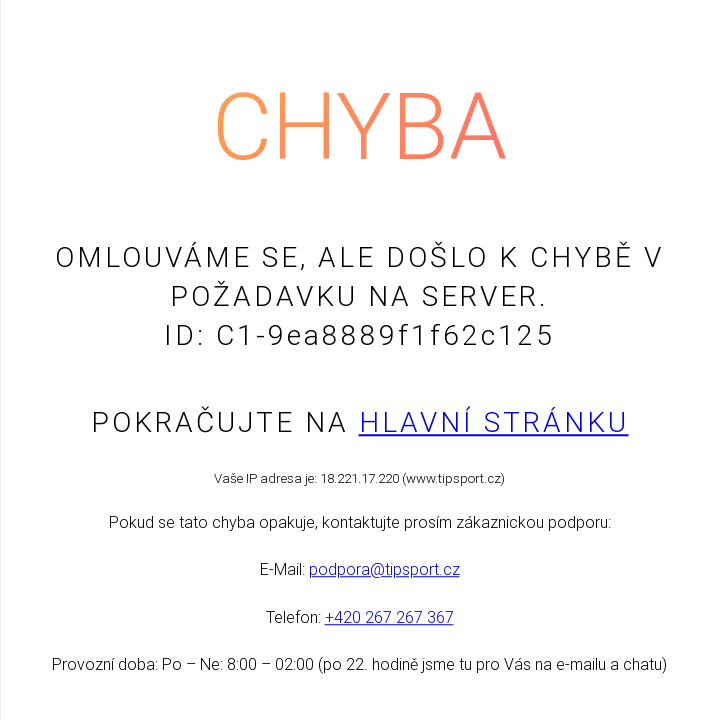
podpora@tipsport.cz (384, 570)
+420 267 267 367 (389, 617)
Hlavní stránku (494, 422)
